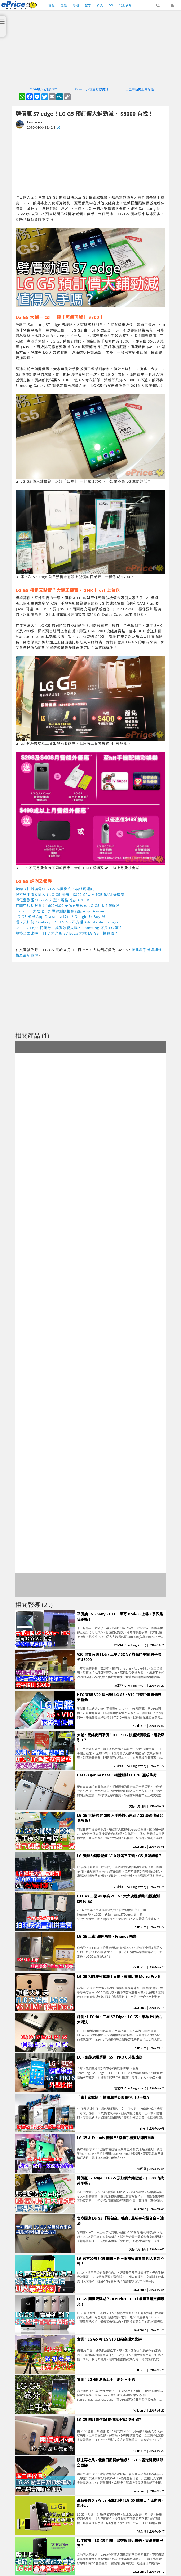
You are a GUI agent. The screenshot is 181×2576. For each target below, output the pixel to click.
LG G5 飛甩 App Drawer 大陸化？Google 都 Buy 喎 (60, 916)
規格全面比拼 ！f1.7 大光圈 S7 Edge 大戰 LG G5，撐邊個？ (67, 933)
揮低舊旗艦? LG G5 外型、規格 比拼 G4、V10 (55, 900)
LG (59, 127)
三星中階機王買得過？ (141, 89)
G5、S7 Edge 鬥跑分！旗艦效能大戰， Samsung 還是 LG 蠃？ (69, 927)
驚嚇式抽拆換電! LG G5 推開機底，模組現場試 (55, 888)
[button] (158, 5)
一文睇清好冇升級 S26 (42, 89)
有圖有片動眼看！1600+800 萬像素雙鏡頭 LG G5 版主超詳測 (68, 905)
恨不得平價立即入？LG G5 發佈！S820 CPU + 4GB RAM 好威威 (70, 894)
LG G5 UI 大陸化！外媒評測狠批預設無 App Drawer (60, 911)
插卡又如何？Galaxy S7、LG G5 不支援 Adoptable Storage (67, 922)
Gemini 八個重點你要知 (91, 89)
